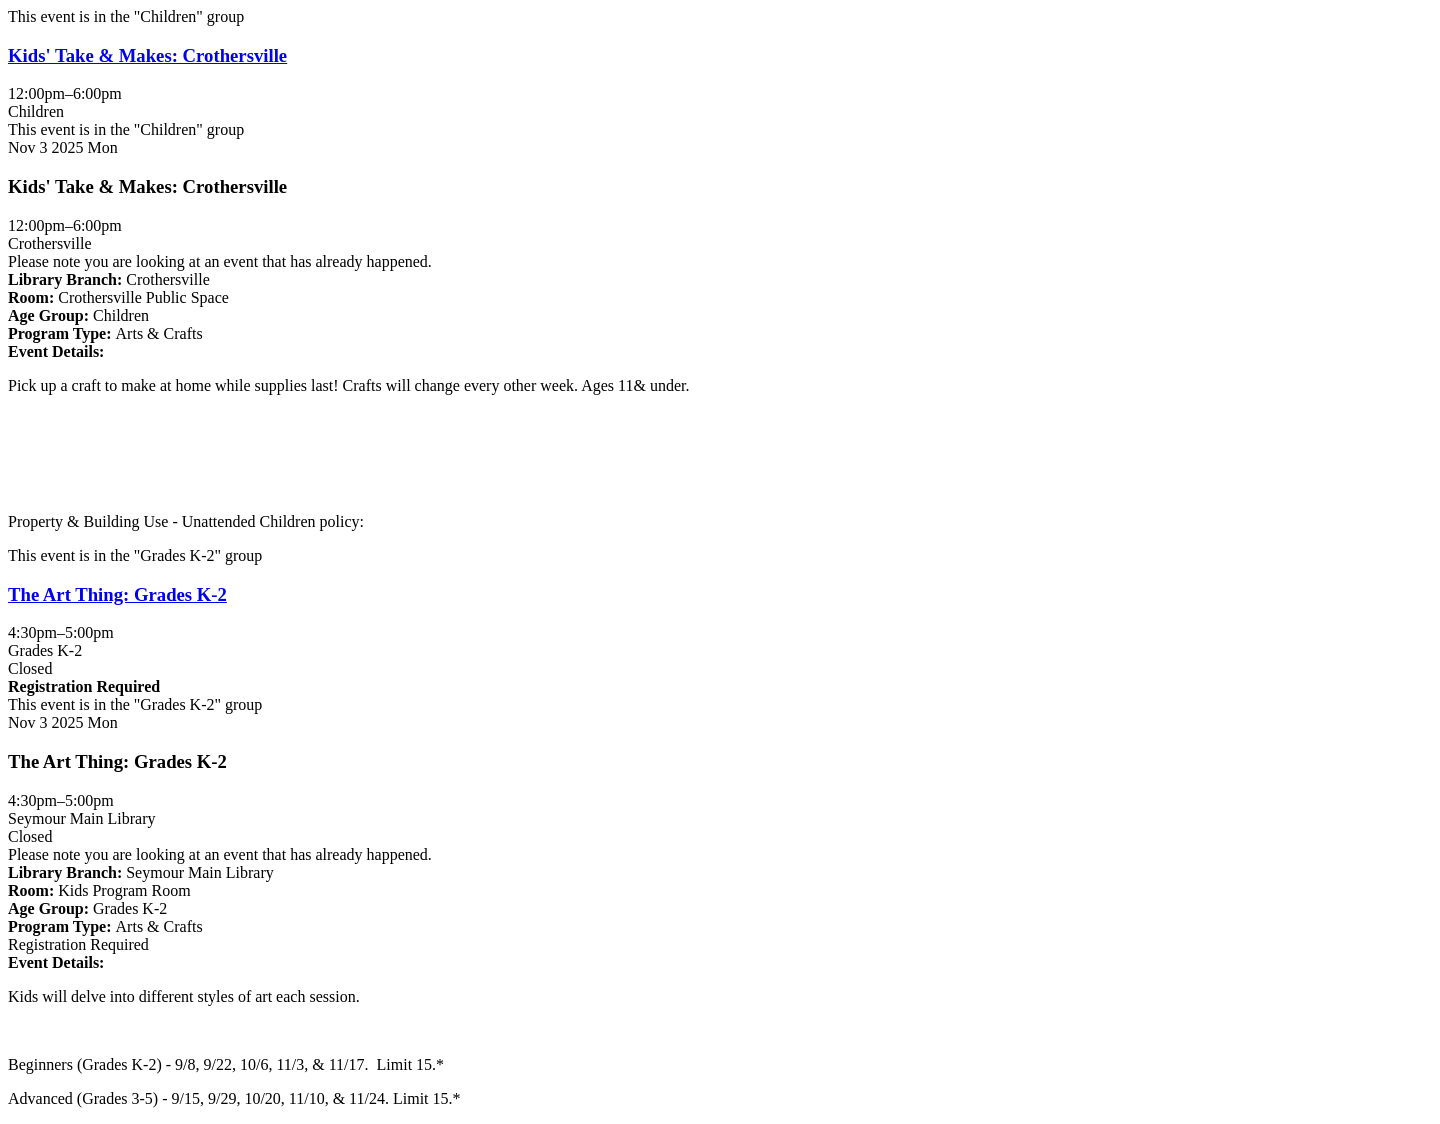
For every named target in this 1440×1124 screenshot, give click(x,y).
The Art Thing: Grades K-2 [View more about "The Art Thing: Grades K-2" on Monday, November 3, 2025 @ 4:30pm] (117, 594)
